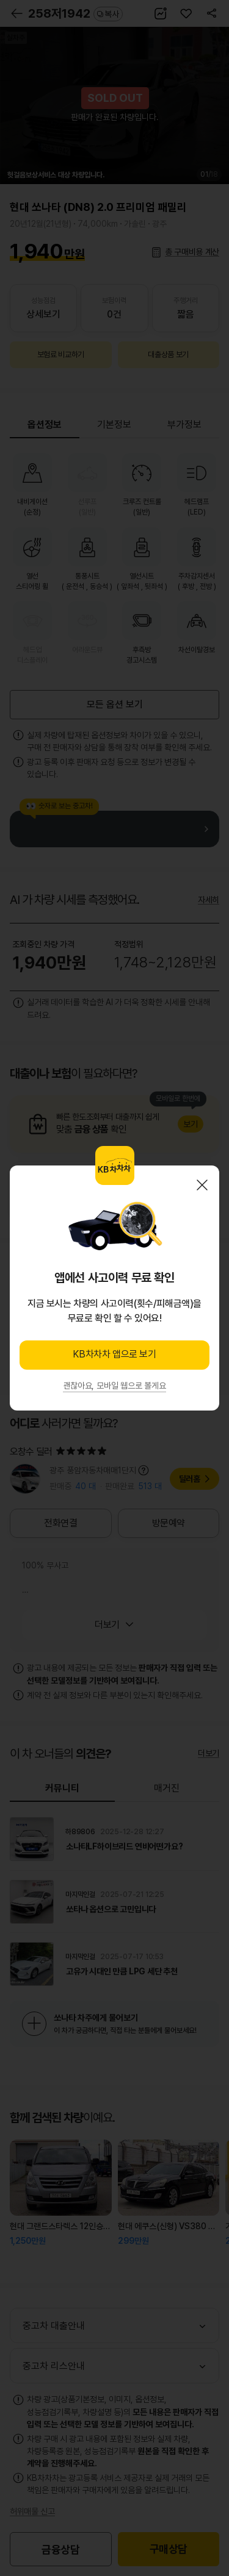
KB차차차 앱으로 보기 (114, 1354)
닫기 (202, 1185)
